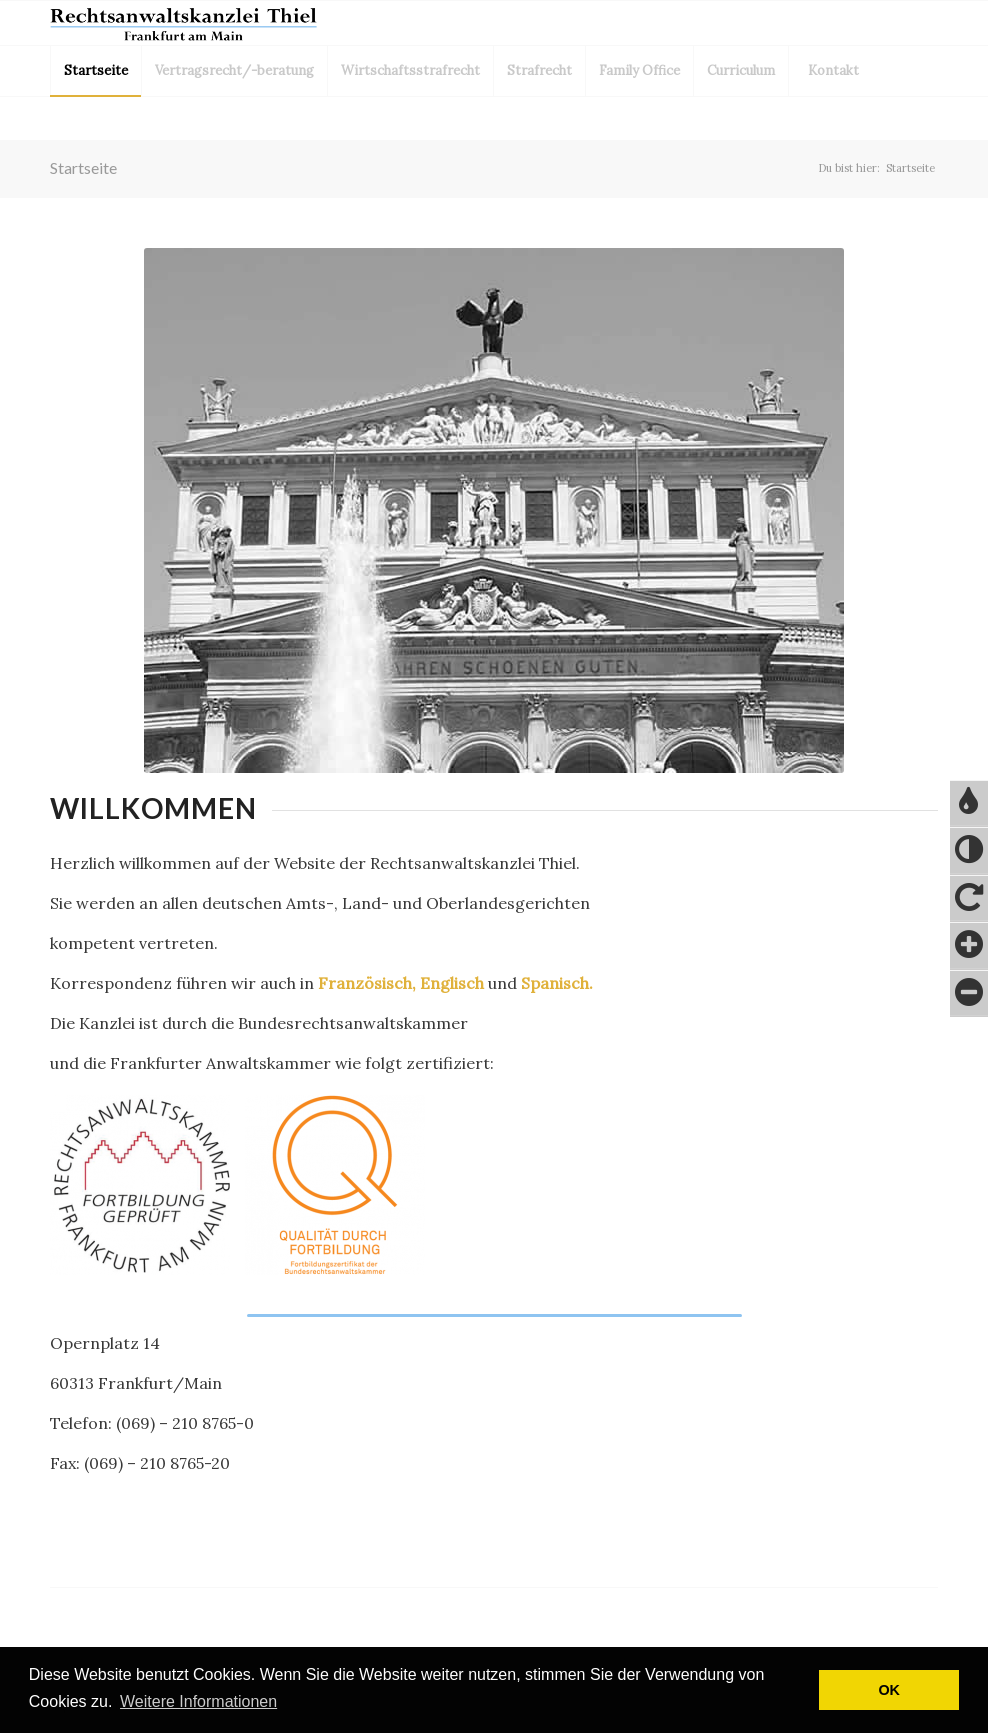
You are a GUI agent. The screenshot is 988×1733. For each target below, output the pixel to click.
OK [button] (889, 1690)
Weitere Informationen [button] (198, 1701)
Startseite (83, 167)
